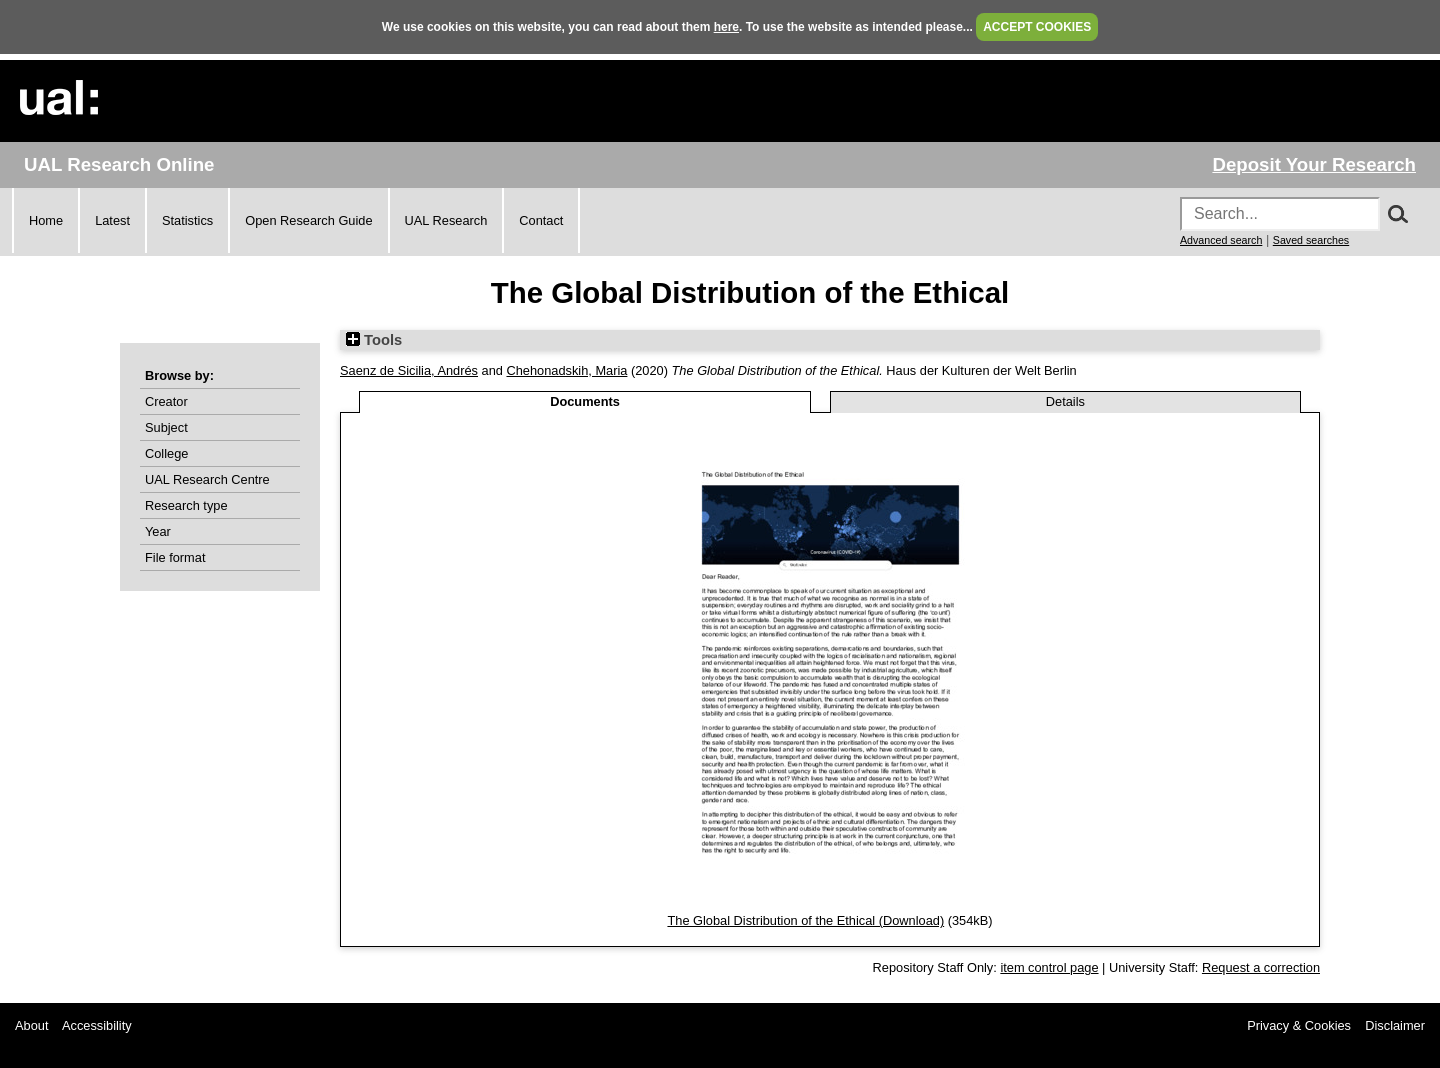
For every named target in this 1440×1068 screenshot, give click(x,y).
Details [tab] (1065, 401)
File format (175, 557)
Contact (541, 220)
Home (46, 220)
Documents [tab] (585, 401)
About (31, 1025)
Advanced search (1221, 240)
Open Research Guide (308, 220)
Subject (166, 427)
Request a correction (1261, 967)
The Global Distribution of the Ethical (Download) (805, 920)
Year (158, 531)
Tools (374, 340)
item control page (1049, 967)
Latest (112, 220)
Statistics (187, 220)
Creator (166, 401)
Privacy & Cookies (1299, 1025)
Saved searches (1311, 240)
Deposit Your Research (1314, 164)
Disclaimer (1395, 1025)
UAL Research (446, 220)
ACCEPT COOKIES (1037, 27)
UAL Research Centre (207, 479)
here (726, 27)
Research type (186, 505)
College (166, 453)
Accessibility (97, 1025)
